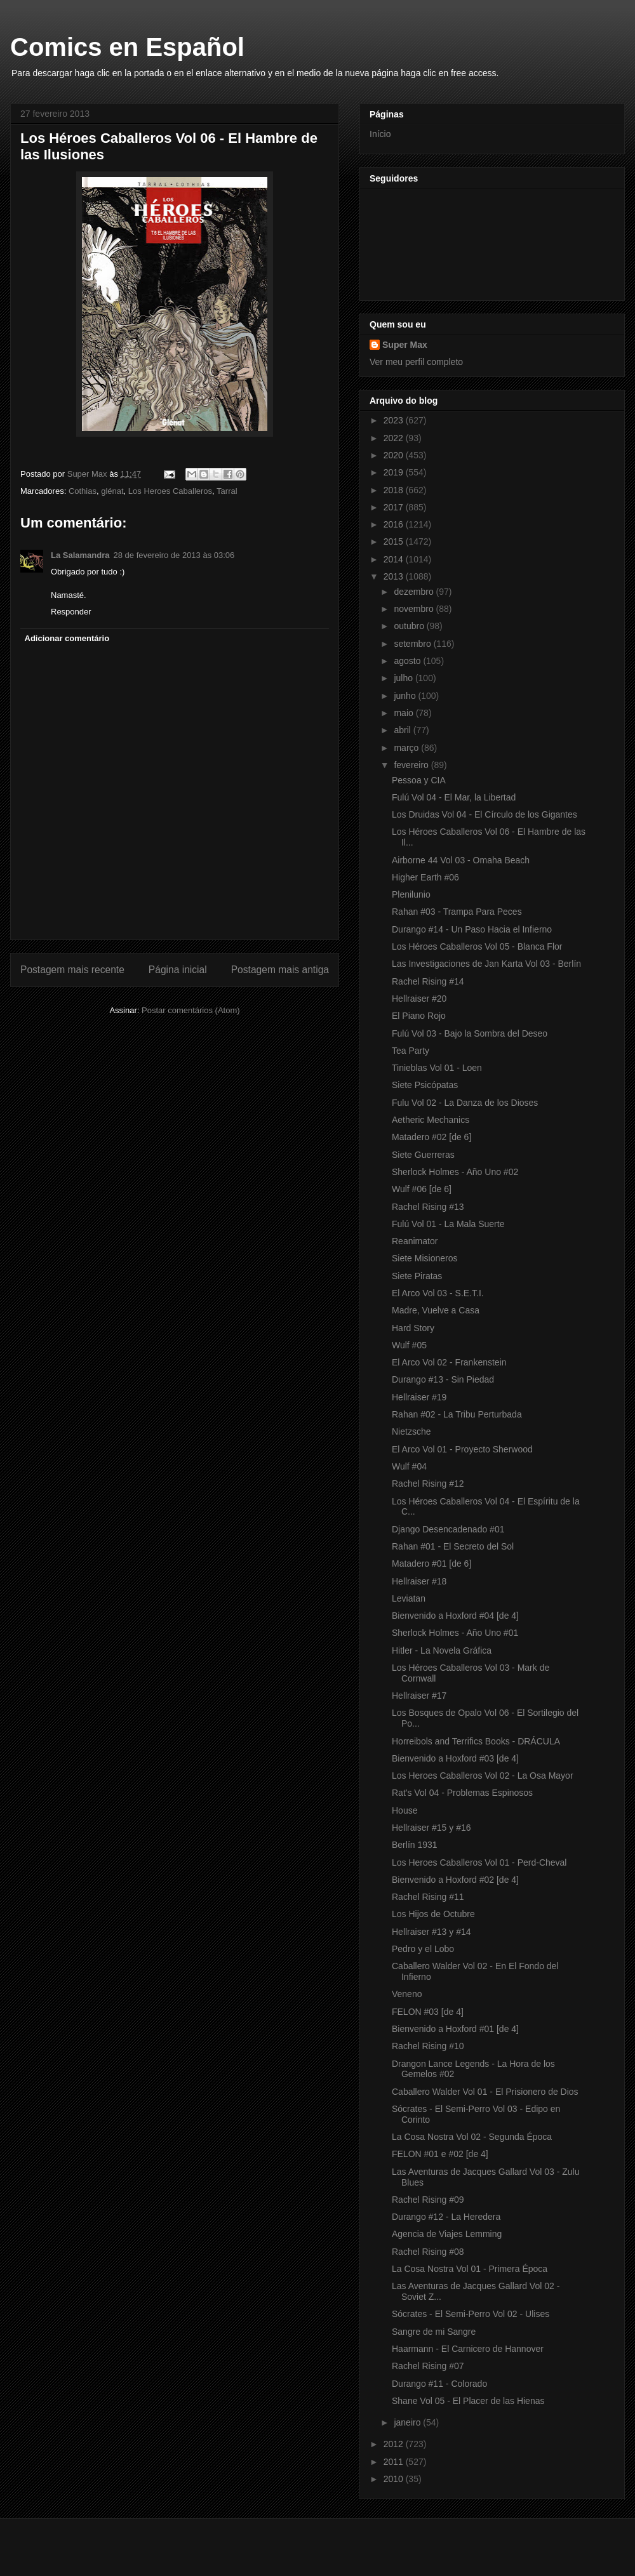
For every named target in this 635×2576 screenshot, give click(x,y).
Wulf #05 (409, 1345)
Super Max (404, 345)
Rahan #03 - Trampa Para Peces (457, 911)
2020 (395, 455)
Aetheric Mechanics (430, 1120)
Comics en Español (127, 47)
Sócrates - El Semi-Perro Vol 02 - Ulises (470, 2314)
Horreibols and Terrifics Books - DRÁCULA (476, 1741)
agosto (408, 661)
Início (380, 134)
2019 (395, 472)
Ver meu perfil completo (416, 362)
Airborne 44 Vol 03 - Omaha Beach (461, 860)
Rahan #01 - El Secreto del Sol (453, 1546)
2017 (395, 507)
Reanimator (415, 1241)
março (407, 748)
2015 (395, 541)
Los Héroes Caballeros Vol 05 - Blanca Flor (477, 946)
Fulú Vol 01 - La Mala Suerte (448, 1224)
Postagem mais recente (72, 969)
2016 (395, 524)
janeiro (408, 2422)
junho (406, 696)
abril (403, 730)
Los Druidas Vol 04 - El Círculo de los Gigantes (484, 814)
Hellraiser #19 (419, 1397)
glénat (112, 491)
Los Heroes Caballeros (170, 491)
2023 (395, 420)
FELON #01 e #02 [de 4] (440, 2154)
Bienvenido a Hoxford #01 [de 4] (455, 2029)
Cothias (83, 491)
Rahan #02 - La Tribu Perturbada (457, 1414)
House (404, 1810)
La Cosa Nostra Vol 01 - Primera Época (469, 2269)
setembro (413, 644)
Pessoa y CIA (419, 780)
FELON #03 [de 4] (428, 2012)
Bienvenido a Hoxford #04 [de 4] (455, 1615)
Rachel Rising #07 (428, 2366)
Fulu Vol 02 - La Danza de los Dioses (465, 1103)
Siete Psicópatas (425, 1085)
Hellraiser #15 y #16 (431, 1827)
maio (404, 713)
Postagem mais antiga (280, 969)
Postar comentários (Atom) (191, 1010)
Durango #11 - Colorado (439, 2384)
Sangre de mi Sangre (434, 2332)
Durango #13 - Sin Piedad (443, 1379)
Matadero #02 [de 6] (431, 1137)
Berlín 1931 (415, 1845)
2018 (395, 490)
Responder (71, 611)
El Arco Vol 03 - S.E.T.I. (438, 1293)
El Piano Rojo (419, 1016)
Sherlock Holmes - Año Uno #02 (455, 1172)
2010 (395, 2479)
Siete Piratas (417, 1276)
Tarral (227, 491)
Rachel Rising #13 (428, 1207)
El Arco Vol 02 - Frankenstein (449, 1362)
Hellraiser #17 (419, 1695)
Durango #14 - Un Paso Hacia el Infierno (472, 929)
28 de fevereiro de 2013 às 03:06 (174, 555)
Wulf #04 (409, 1466)
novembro (415, 609)
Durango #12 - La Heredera (446, 2217)
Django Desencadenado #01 (448, 1529)
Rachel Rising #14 (428, 981)
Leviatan (408, 1598)
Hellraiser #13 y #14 (431, 1932)
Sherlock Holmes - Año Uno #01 (455, 1633)
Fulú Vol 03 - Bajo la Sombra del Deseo (469, 1033)
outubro (410, 626)
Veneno (407, 1994)
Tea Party (410, 1051)
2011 (395, 2462)
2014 (395, 559)
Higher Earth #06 (425, 877)
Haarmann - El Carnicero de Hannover (468, 2349)
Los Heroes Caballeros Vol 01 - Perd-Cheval (479, 1862)
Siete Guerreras (423, 1155)
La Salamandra (80, 555)
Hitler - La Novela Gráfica (441, 1650)
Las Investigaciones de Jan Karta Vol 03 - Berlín (486, 964)
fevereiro (412, 765)
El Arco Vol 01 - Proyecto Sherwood (462, 1449)
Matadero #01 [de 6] (431, 1563)
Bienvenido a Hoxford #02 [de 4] (455, 1880)
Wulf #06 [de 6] (421, 1189)
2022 (395, 438)
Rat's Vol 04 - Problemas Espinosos (462, 1793)
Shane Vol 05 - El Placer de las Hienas (468, 2401)
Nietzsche (411, 1431)
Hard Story (413, 1328)
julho (404, 678)
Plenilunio (411, 894)
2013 (395, 576)
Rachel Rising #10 (428, 2046)
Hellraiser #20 (419, 998)
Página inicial (178, 969)
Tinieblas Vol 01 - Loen (437, 1068)
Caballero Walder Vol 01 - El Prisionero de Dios (485, 2092)
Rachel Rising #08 (428, 2252)
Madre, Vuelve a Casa (435, 1310)
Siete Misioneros (425, 1258)
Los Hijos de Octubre (433, 1914)
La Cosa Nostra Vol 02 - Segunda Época (472, 2137)
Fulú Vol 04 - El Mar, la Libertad (454, 797)
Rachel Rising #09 (428, 2199)
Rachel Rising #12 (428, 1483)
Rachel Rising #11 (428, 1897)
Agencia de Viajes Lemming (447, 2234)
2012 (395, 2444)
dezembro (415, 592)
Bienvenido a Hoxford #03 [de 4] (455, 1758)
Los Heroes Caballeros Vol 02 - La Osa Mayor (482, 1775)
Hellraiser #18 (419, 1581)
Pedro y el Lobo (423, 1949)
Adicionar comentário (67, 638)
